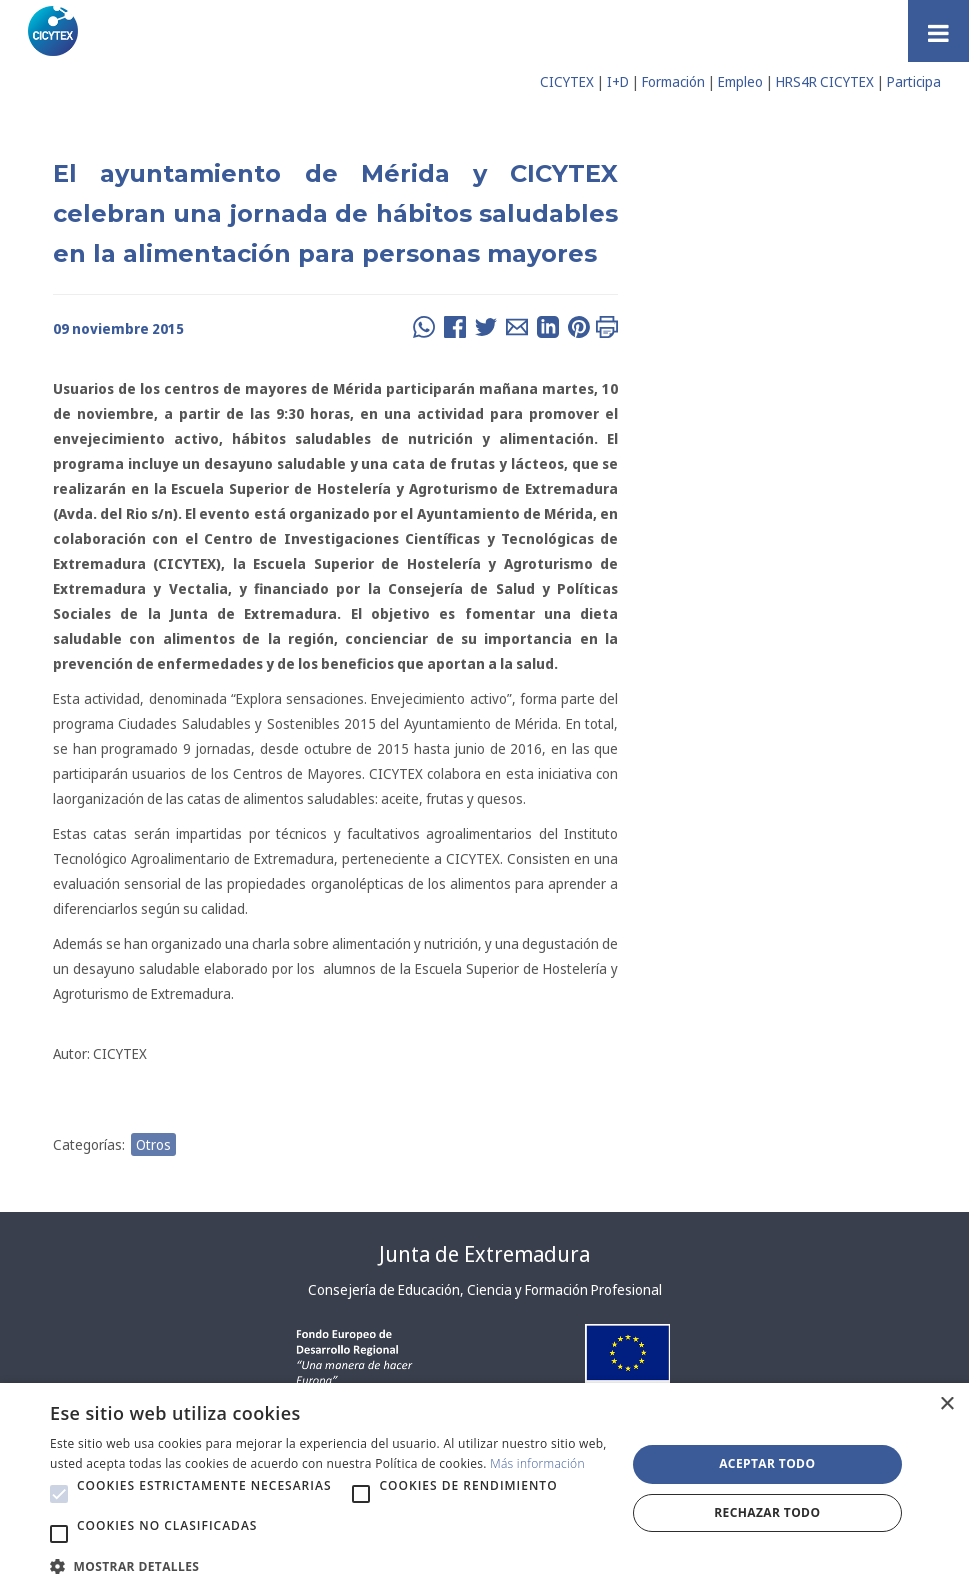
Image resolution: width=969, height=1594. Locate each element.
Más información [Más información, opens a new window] (537, 1463)
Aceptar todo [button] (767, 1463)
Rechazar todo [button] (767, 1512)
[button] (59, 1494)
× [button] (946, 1404)
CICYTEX (567, 81)
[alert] (484, 1488)
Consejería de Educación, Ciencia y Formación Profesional (485, 1289)
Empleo (740, 81)
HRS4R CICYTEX (825, 81)
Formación (673, 81)
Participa (914, 81)
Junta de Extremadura (484, 1254)
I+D (618, 81)
